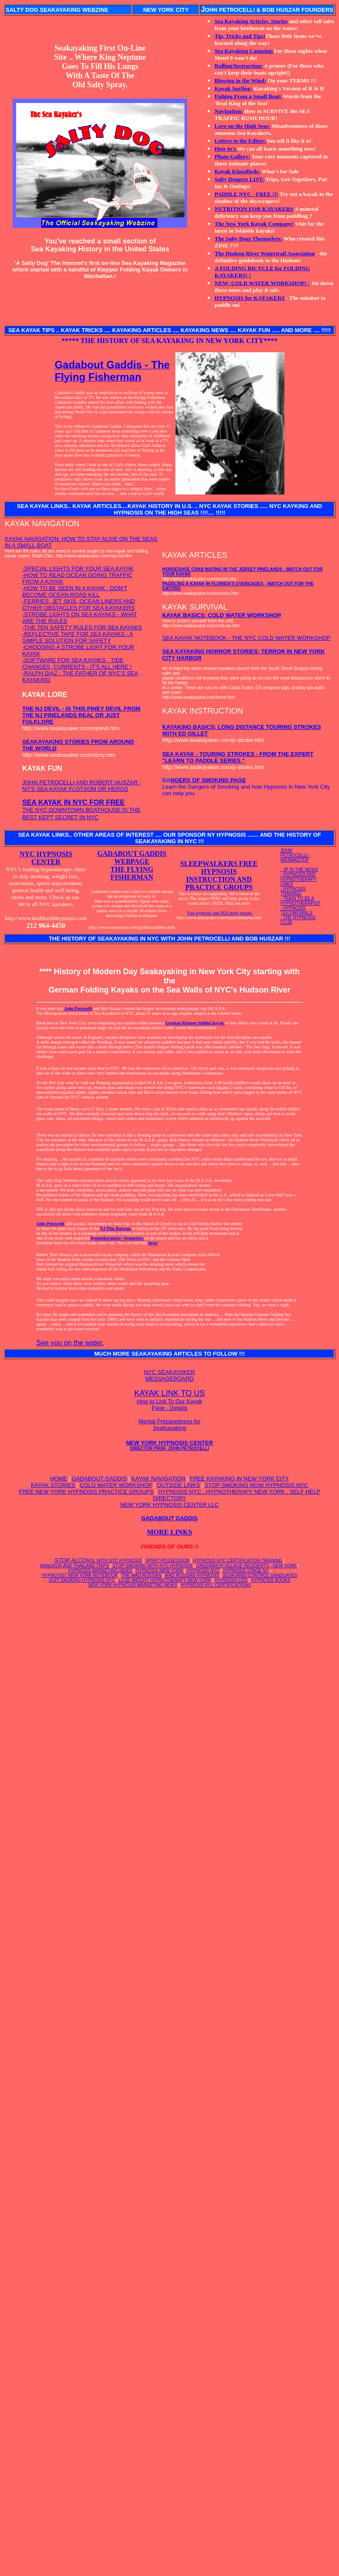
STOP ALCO (98, 1560)
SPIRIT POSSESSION (167, 1560)
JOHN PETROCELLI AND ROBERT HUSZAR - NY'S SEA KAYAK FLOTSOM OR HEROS (81, 785)
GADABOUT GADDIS (99, 1478)
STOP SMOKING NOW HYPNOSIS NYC (256, 1485)
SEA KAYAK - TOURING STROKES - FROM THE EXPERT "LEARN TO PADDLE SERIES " (237, 757)
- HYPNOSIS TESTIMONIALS (296, 910)
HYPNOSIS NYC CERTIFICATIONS (216, 1585)
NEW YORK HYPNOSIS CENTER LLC (169, 1504)
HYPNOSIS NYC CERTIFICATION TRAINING (237, 1560)
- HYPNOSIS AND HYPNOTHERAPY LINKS (299, 879)
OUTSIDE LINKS (178, 1485)
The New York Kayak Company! (254, 223)
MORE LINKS (169, 1532)
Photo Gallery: (232, 156)
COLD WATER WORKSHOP (116, 1485)
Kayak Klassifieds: (237, 171)
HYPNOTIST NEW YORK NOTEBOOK (80, 1575)
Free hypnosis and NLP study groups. (220, 912)
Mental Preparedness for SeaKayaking (169, 1424)
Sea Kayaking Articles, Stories (251, 21)
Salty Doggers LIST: (239, 179)
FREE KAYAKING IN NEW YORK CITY (239, 1478)
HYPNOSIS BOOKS (271, 1580)
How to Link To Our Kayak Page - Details (169, 1404)
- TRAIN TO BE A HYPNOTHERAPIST (301, 901)
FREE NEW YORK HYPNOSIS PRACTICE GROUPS (86, 1491)
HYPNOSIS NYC (203, 1570)
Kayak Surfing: (233, 88)
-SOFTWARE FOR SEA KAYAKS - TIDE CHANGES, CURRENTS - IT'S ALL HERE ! (77, 663)
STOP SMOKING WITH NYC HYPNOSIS (152, 1565)
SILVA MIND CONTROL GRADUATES (260, 1575)
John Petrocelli (78, 1008)
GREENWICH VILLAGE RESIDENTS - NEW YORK (247, 1565)
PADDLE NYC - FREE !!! (246, 194)
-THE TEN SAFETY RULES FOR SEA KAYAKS (82, 627)
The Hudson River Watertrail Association (265, 253)
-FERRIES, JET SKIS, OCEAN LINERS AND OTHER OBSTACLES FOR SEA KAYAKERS (78, 604)
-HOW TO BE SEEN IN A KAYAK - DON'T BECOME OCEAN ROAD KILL (74, 591)
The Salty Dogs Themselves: (248, 238)
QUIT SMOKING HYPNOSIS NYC (81, 1580)
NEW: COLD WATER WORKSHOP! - (262, 283)
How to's (226, 148)
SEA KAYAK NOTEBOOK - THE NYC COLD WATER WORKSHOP (246, 638)
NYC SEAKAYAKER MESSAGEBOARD (169, 1375)
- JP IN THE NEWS (299, 869)
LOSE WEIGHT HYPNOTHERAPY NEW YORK (165, 1580)
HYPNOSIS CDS (231, 1580)
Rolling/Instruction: (239, 65)
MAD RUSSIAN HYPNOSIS (192, 1575)
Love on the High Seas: (243, 126)
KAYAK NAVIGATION (158, 1478)
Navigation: (229, 111)
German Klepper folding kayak (195, 1022)
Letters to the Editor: (240, 140)
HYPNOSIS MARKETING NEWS (100, 1570)
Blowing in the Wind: (240, 80)
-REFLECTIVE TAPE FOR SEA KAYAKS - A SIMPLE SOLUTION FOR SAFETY (77, 637)
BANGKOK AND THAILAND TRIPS (74, 1565)
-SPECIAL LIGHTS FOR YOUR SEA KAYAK (78, 568)
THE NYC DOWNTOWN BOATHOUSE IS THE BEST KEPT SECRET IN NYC (81, 810)
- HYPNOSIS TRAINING (293, 891)
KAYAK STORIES (53, 1485)
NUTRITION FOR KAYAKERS (254, 209)
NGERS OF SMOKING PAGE (208, 780)
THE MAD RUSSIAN (141, 1575)
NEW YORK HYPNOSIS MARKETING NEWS (132, 1585)
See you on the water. (70, 1342)
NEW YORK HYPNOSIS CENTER (169, 1445)
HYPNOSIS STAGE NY (246, 1570)
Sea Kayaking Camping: (244, 51)
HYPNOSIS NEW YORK (159, 1570)
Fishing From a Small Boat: (248, 96)
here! (153, 1242)
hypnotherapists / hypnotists (117, 1238)
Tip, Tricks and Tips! (240, 36)
